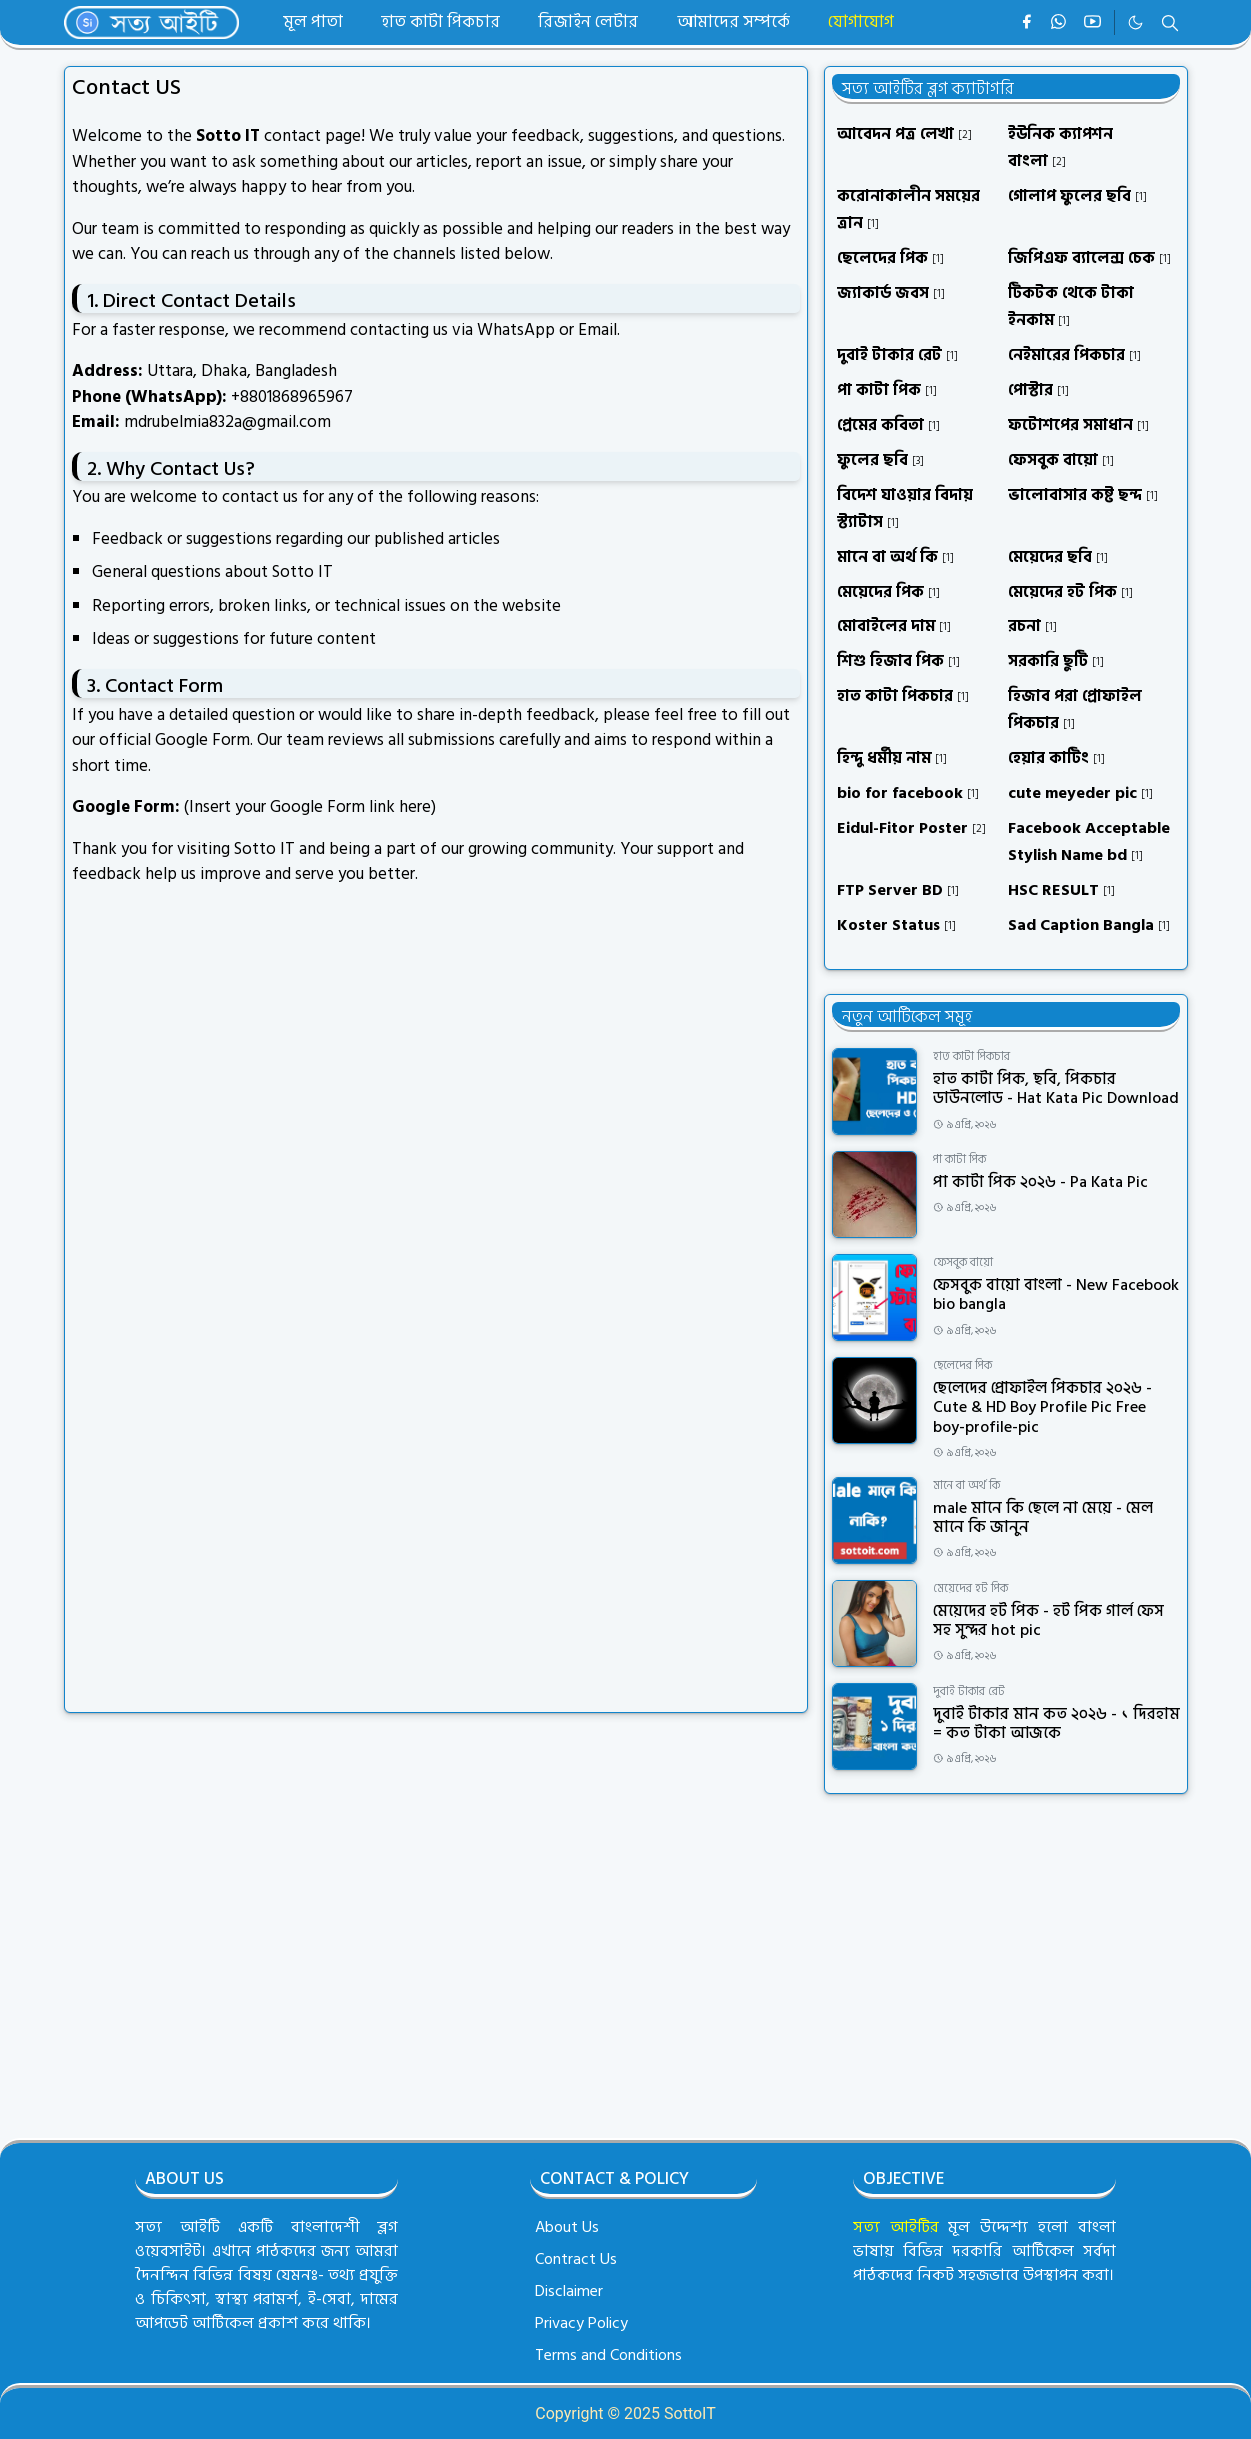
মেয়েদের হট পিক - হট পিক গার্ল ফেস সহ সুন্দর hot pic (1048, 1620)
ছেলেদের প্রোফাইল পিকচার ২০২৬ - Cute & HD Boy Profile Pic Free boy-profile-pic (1042, 1407)
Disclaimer (569, 2291)
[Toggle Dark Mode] (1135, 22)
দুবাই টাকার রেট (969, 1691)
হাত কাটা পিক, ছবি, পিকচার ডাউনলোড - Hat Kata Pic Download (1056, 1088)
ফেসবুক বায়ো (963, 1262)
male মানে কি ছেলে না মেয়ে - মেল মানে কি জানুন (1043, 1517)
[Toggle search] (1170, 23)
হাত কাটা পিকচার (971, 1056)
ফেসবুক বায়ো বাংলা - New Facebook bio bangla (1056, 1294)
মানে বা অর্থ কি (966, 1485)
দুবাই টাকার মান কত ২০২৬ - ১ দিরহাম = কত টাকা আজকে (1056, 1723)
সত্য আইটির (896, 2227)
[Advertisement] (1006, 1958)
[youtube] (1092, 23)
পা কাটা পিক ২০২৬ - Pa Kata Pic (1040, 1182)
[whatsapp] (1059, 23)
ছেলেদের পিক (962, 1365)
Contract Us (576, 2259)
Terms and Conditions (608, 2355)
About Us (567, 2227)
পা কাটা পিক (959, 1159)
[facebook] (1026, 23)
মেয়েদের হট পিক (970, 1588)
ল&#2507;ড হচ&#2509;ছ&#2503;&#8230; (392, 1288)
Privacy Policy (581, 2323)
